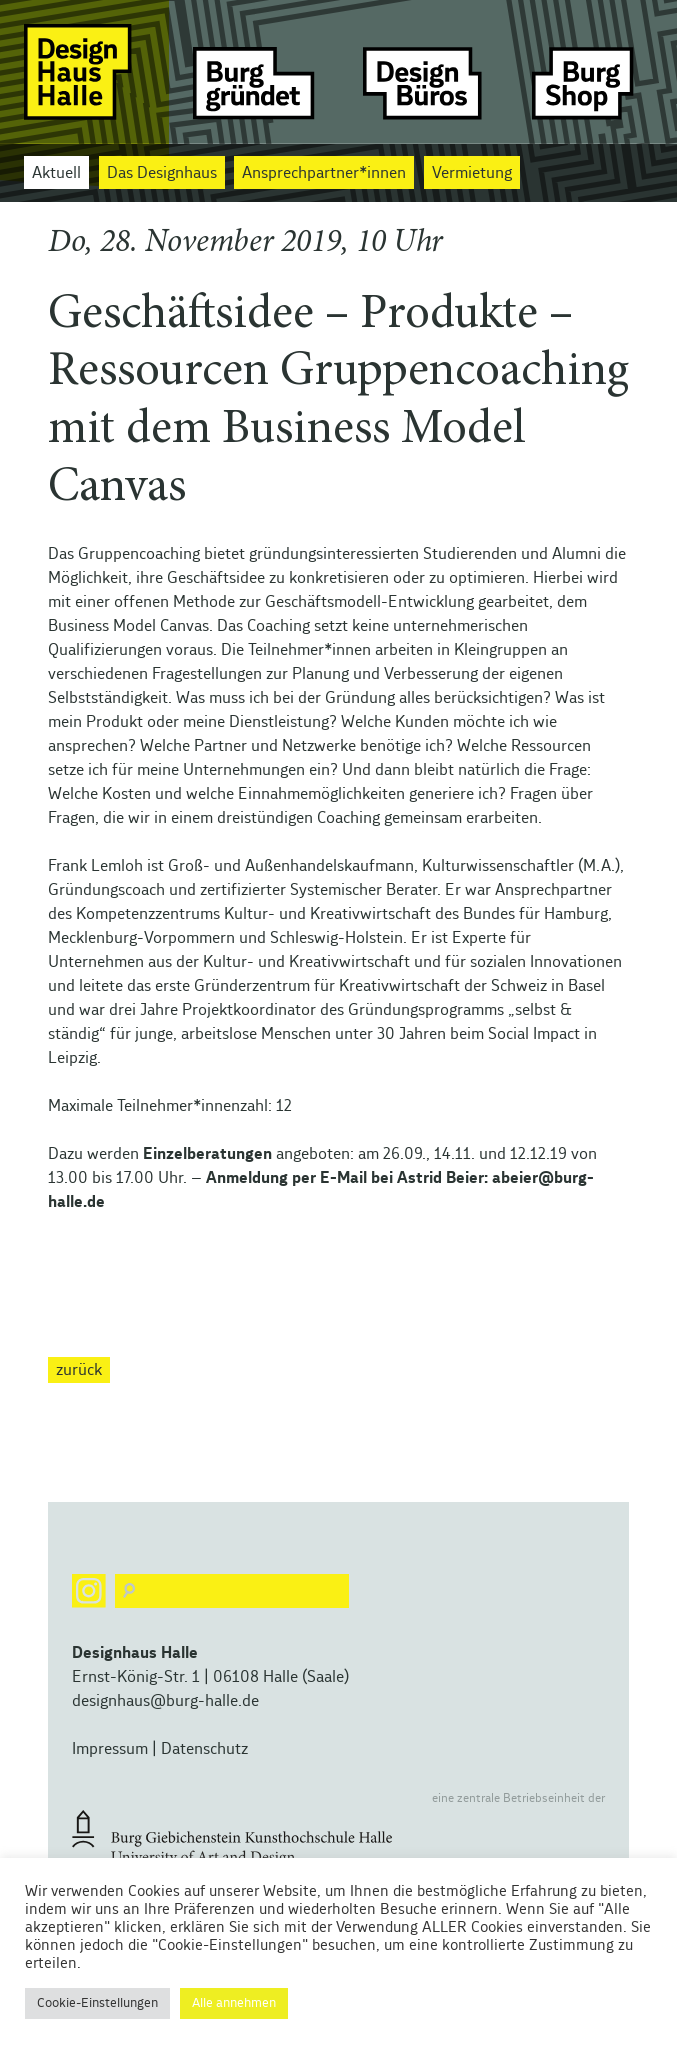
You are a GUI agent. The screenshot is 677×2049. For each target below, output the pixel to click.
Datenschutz (204, 1749)
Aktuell (56, 173)
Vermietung (472, 173)
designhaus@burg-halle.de (165, 1701)
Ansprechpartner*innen (324, 173)
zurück (79, 1370)
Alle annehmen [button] (234, 2003)
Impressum (110, 1749)
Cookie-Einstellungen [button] (97, 2003)
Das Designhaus (162, 173)
